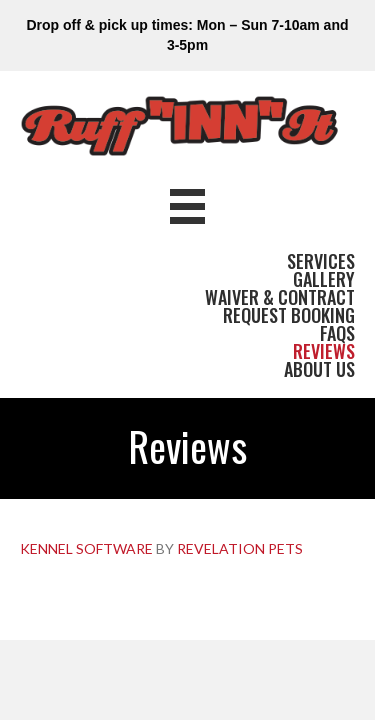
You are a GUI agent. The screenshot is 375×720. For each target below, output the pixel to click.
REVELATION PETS (240, 548)
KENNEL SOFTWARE (86, 548)
